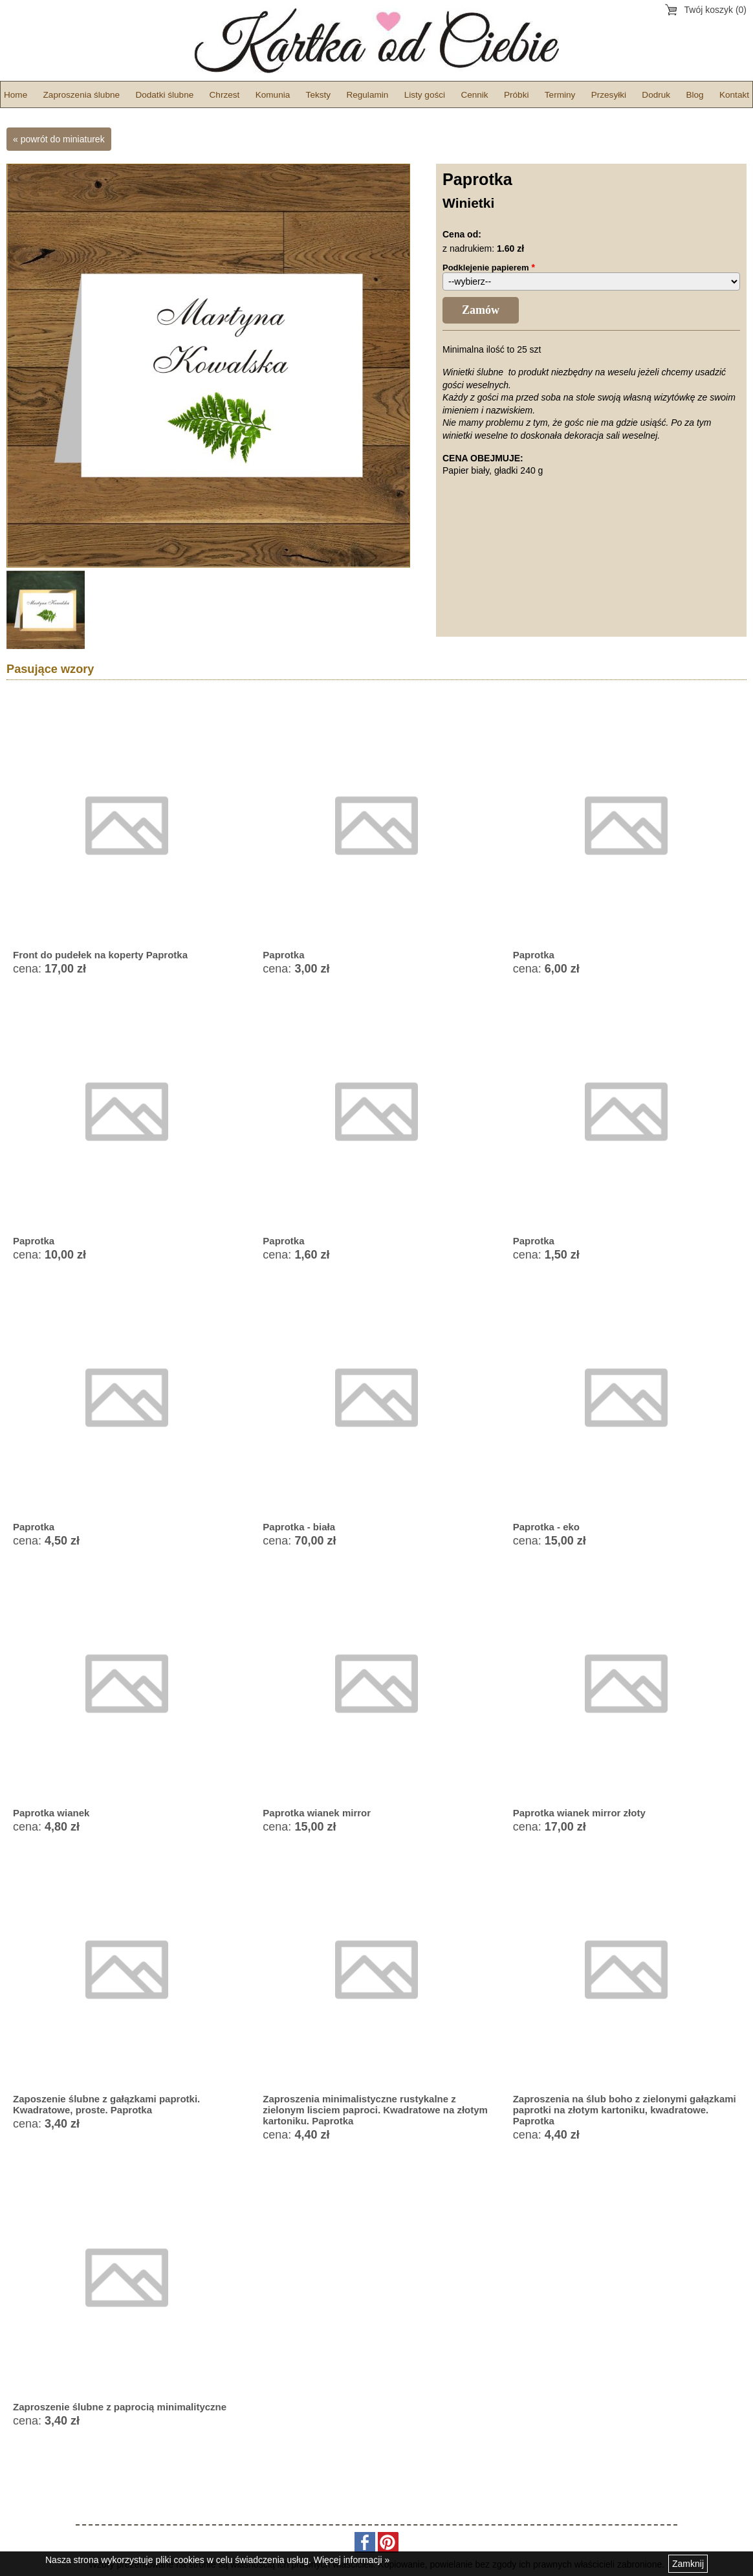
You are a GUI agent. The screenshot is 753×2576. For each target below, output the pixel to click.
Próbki (516, 95)
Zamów (480, 309)
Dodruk (656, 95)
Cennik (474, 95)
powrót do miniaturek (63, 139)
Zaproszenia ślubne (81, 95)
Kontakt (734, 95)
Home (15, 95)
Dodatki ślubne (164, 95)
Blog (694, 95)
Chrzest (225, 95)
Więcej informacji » (351, 2560)
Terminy (560, 95)
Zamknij (688, 2564)
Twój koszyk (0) (715, 10)
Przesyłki (608, 95)
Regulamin (367, 95)
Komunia (273, 95)
